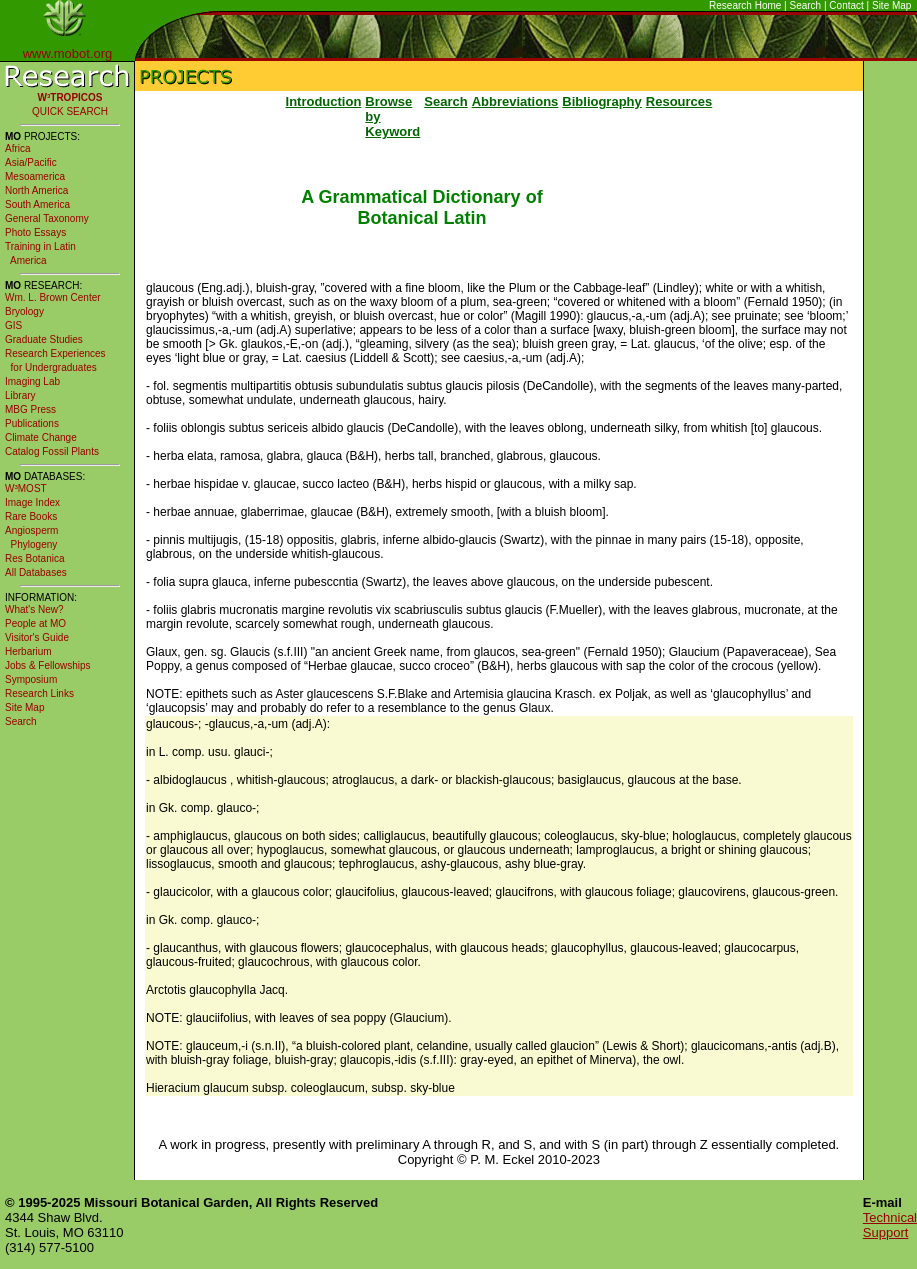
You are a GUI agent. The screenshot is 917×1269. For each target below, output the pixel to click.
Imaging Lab (32, 381)
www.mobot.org (68, 53)
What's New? (34, 609)
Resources (679, 101)
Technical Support (890, 1225)
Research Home (745, 5)
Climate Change (41, 437)
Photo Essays (35, 232)
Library (20, 395)
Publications (32, 423)
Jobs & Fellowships (48, 665)
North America (36, 190)
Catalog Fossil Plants (52, 451)
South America (37, 204)
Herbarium (28, 651)
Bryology (24, 311)
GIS (13, 325)
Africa (18, 148)
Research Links (39, 693)
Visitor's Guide (37, 637)
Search (806, 5)
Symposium (31, 679)
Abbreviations (515, 101)
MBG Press (30, 409)
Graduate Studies (44, 339)
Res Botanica (34, 558)
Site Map (891, 5)
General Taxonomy (47, 218)
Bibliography (601, 101)
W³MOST (26, 488)
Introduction (324, 101)
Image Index (32, 502)
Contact (846, 5)
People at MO (35, 623)
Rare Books (31, 516)
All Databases (36, 572)
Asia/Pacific (31, 162)
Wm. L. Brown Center (53, 297)
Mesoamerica (35, 176)
